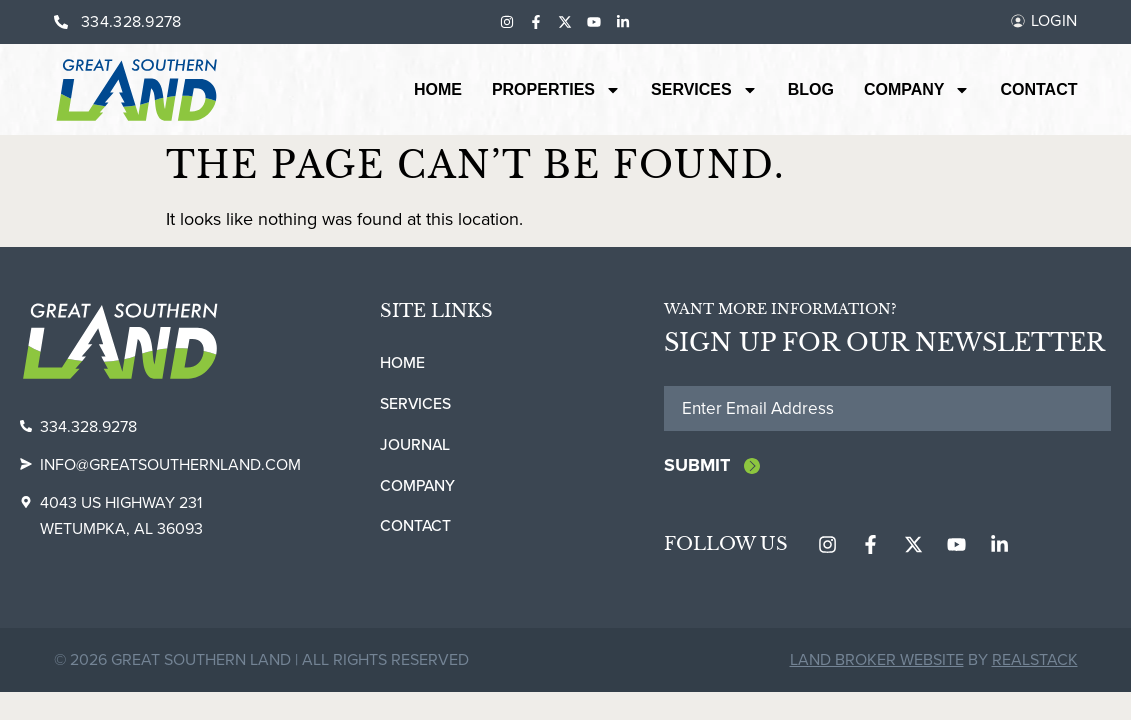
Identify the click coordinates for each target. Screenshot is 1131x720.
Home (438, 89)
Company (917, 90)
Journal (415, 444)
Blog (811, 89)
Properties (556, 90)
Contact (1038, 89)
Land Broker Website (877, 661)
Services (704, 90)
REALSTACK (1035, 661)
